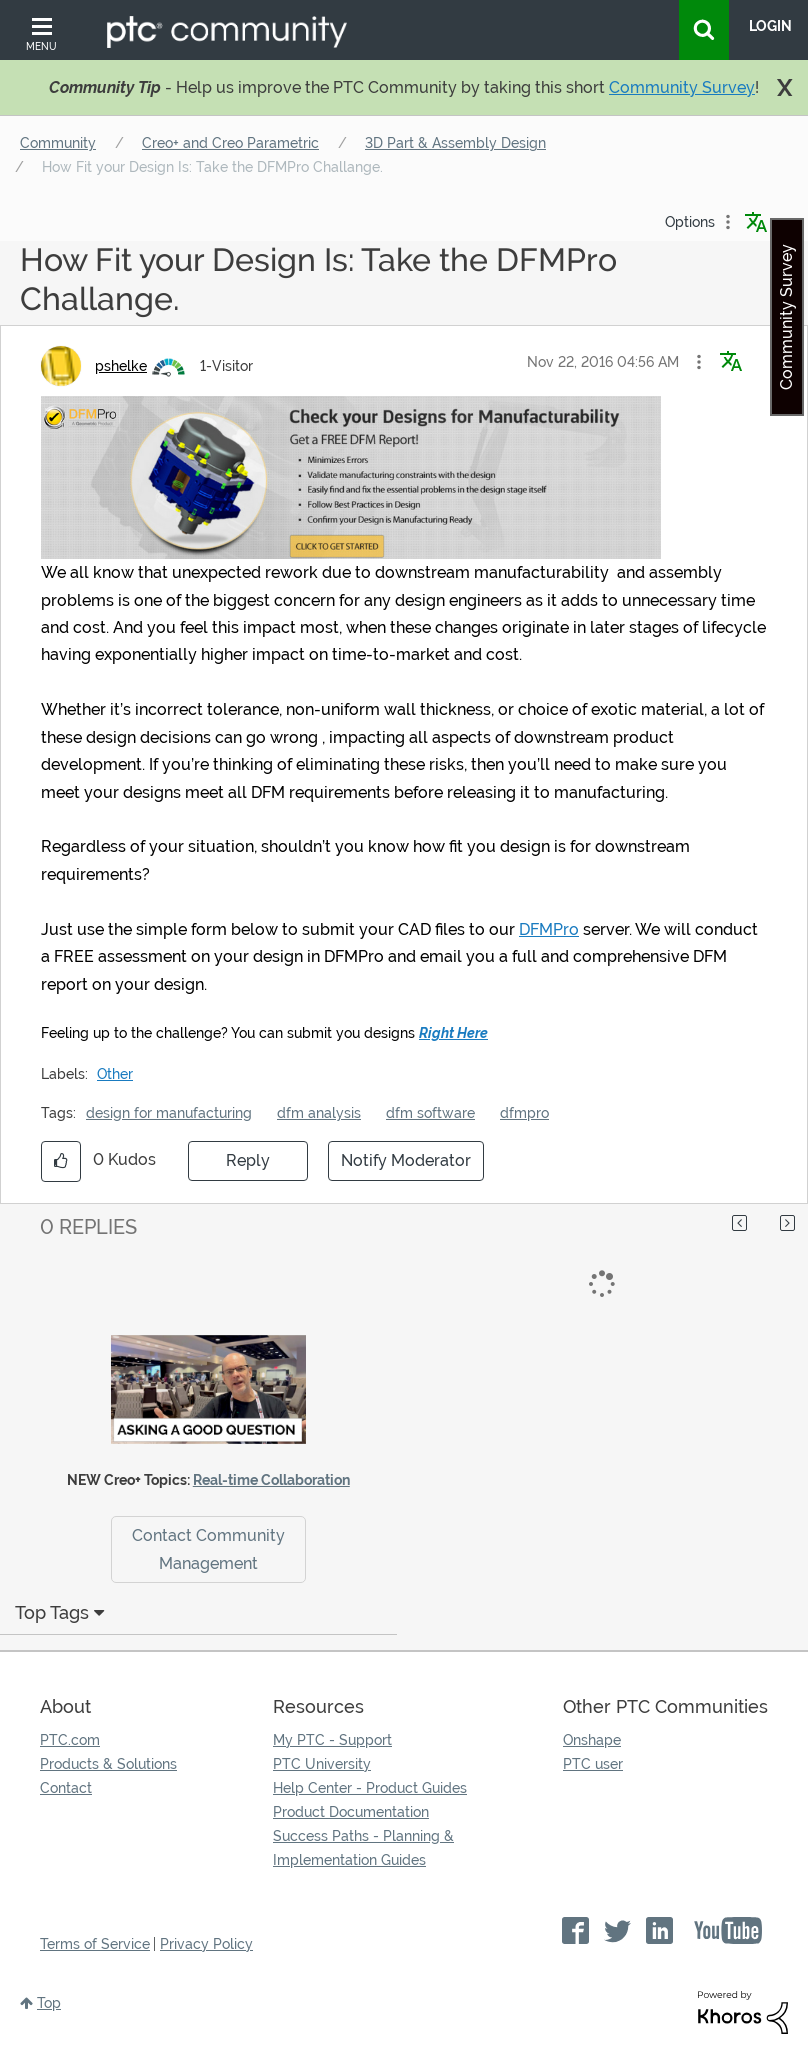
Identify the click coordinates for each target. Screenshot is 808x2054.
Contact (66, 1788)
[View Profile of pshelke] (121, 366)
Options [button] (690, 222)
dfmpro (524, 1113)
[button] (699, 362)
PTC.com (70, 1740)
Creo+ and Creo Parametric (230, 143)
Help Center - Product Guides (370, 1788)
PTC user (593, 1764)
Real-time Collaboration (271, 1480)
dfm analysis (319, 1113)
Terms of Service (95, 1944)
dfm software (430, 1113)
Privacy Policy (206, 1944)
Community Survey (682, 87)
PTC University (322, 1764)
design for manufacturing (169, 1113)
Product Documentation (351, 1812)
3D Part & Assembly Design (455, 143)
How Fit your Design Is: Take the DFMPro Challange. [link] (212, 167)
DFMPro (549, 929)
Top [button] (49, 2003)
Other (115, 1074)
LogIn (770, 26)
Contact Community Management (208, 1549)
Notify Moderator (406, 1160)
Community (58, 143)
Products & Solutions (108, 1764)
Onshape (592, 1740)
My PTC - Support (332, 1740)
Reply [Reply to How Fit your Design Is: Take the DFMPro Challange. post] (248, 1160)
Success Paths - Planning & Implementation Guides (363, 1848)
